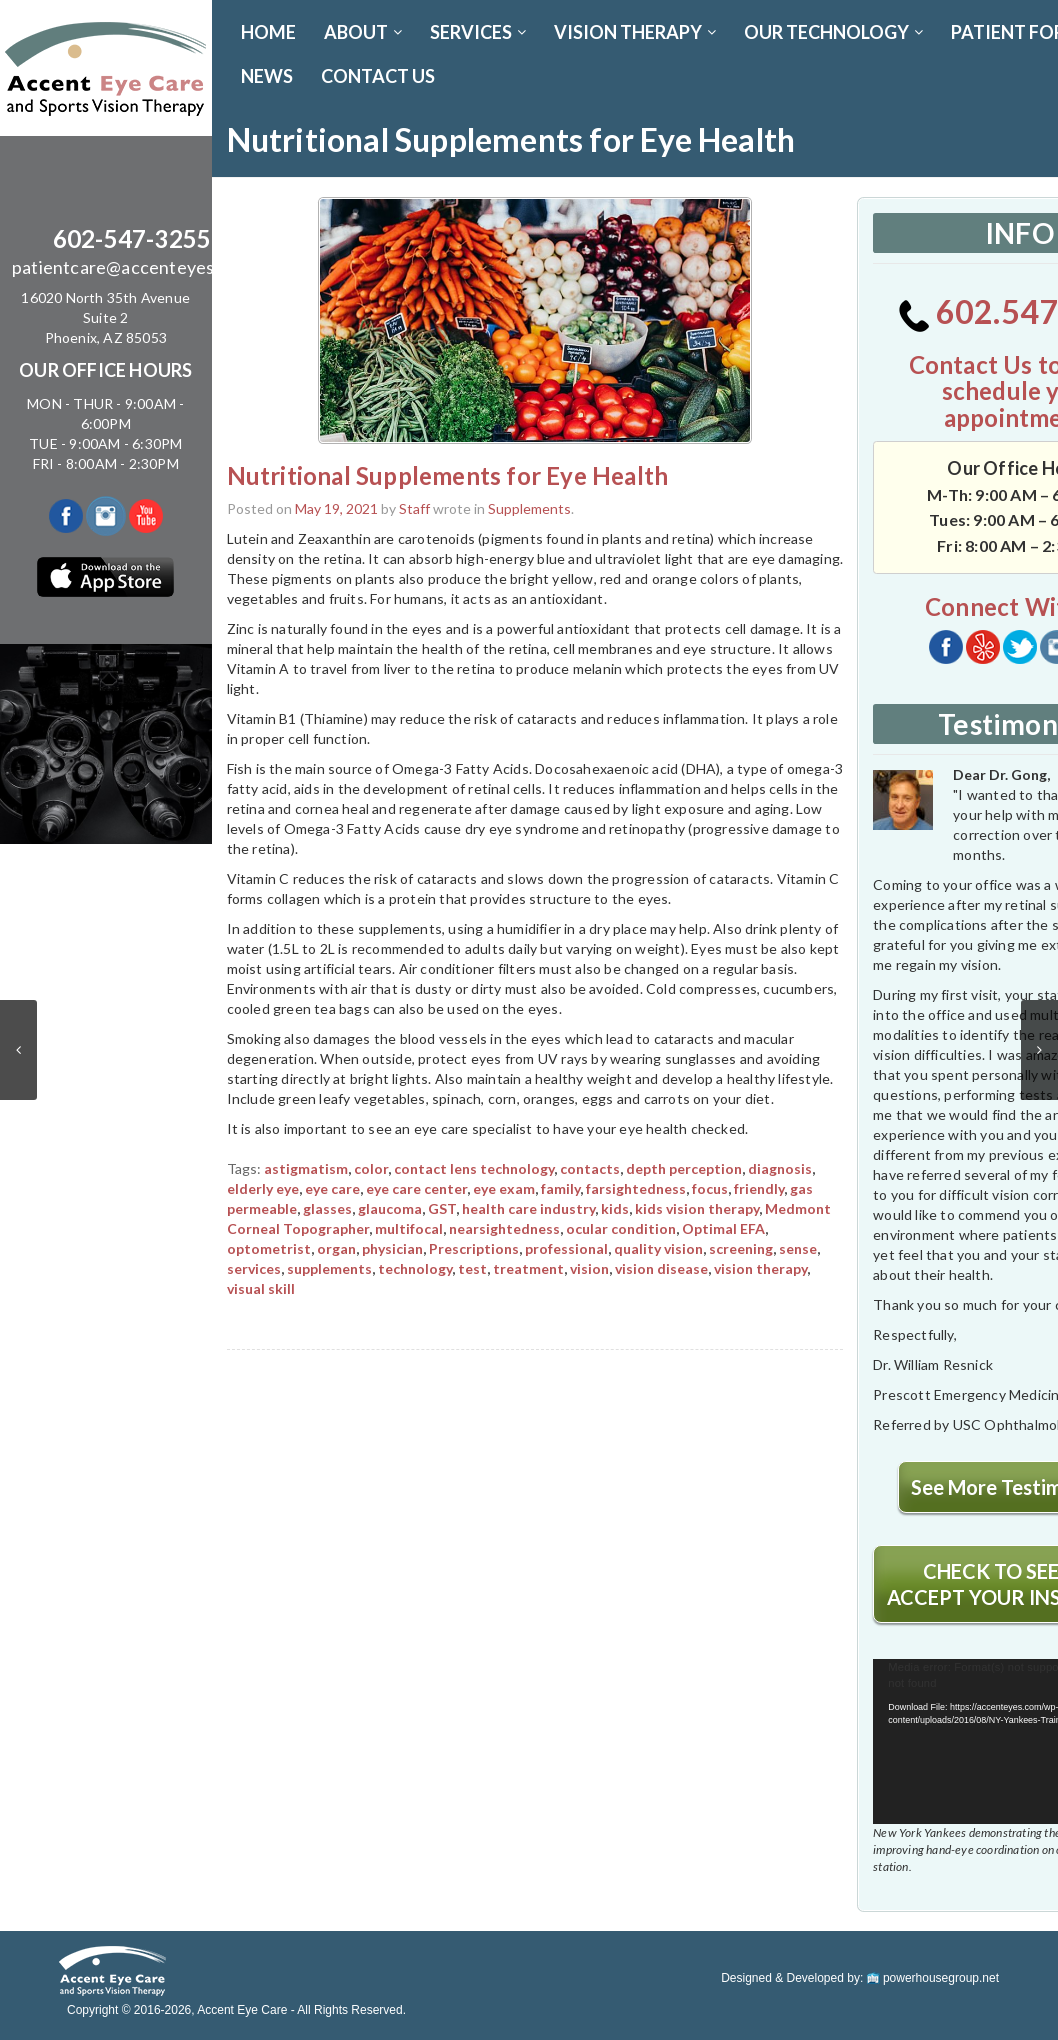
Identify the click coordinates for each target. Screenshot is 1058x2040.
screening (741, 1248)
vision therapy (760, 1268)
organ (336, 1248)
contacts (590, 1168)
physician (392, 1248)
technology (415, 1268)
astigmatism (306, 1168)
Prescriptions (474, 1248)
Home (268, 32)
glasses (327, 1208)
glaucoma (390, 1208)
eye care (332, 1188)
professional (566, 1248)
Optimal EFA (723, 1228)
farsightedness (636, 1188)
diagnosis (780, 1168)
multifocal (409, 1228)
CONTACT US (378, 76)
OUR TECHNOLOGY (833, 32)
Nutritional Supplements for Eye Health (448, 475)
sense (798, 1248)
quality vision (658, 1248)
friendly (759, 1188)
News (267, 76)
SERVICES (478, 32)
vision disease (661, 1268)
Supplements (529, 508)
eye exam (504, 1188)
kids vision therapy (697, 1208)
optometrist (269, 1248)
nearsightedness (504, 1228)
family (560, 1188)
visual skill (261, 1288)
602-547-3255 (132, 238)
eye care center (416, 1188)
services (254, 1268)
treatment (528, 1268)
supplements (329, 1268)
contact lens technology (474, 1168)
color (371, 1168)
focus (710, 1188)
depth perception (684, 1168)
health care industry (528, 1208)
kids (615, 1208)
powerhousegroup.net (933, 1978)
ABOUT (363, 32)
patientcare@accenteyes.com (132, 267)
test (472, 1268)
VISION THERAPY (635, 32)
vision (589, 1268)
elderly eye (263, 1188)
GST (442, 1208)
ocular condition (621, 1228)
